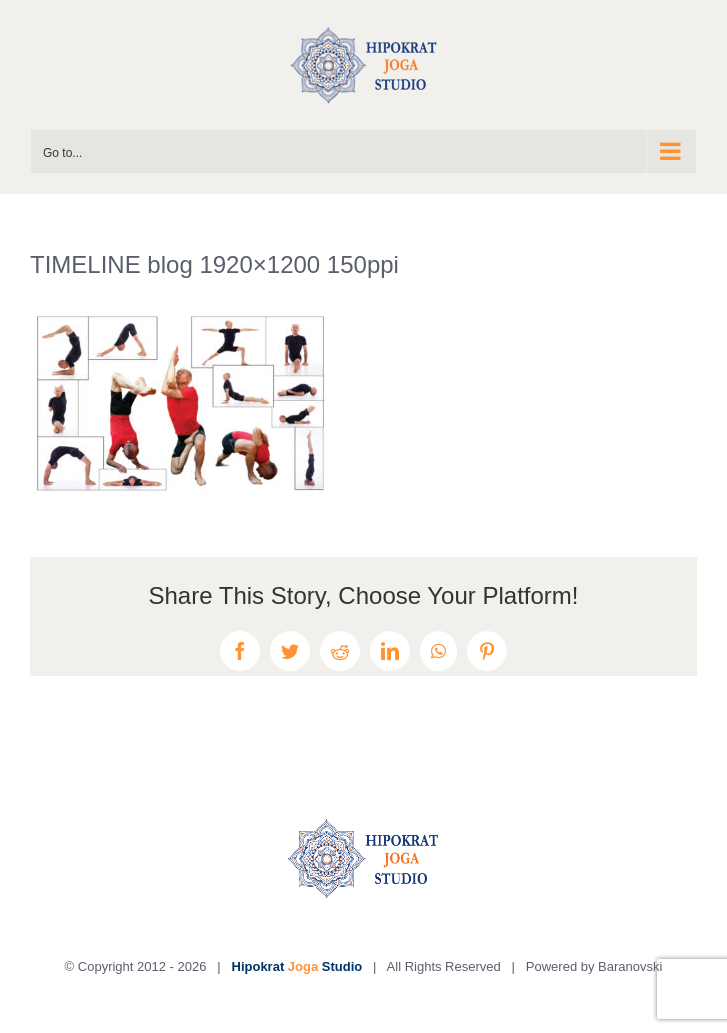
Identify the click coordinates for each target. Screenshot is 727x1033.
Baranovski (630, 966)
